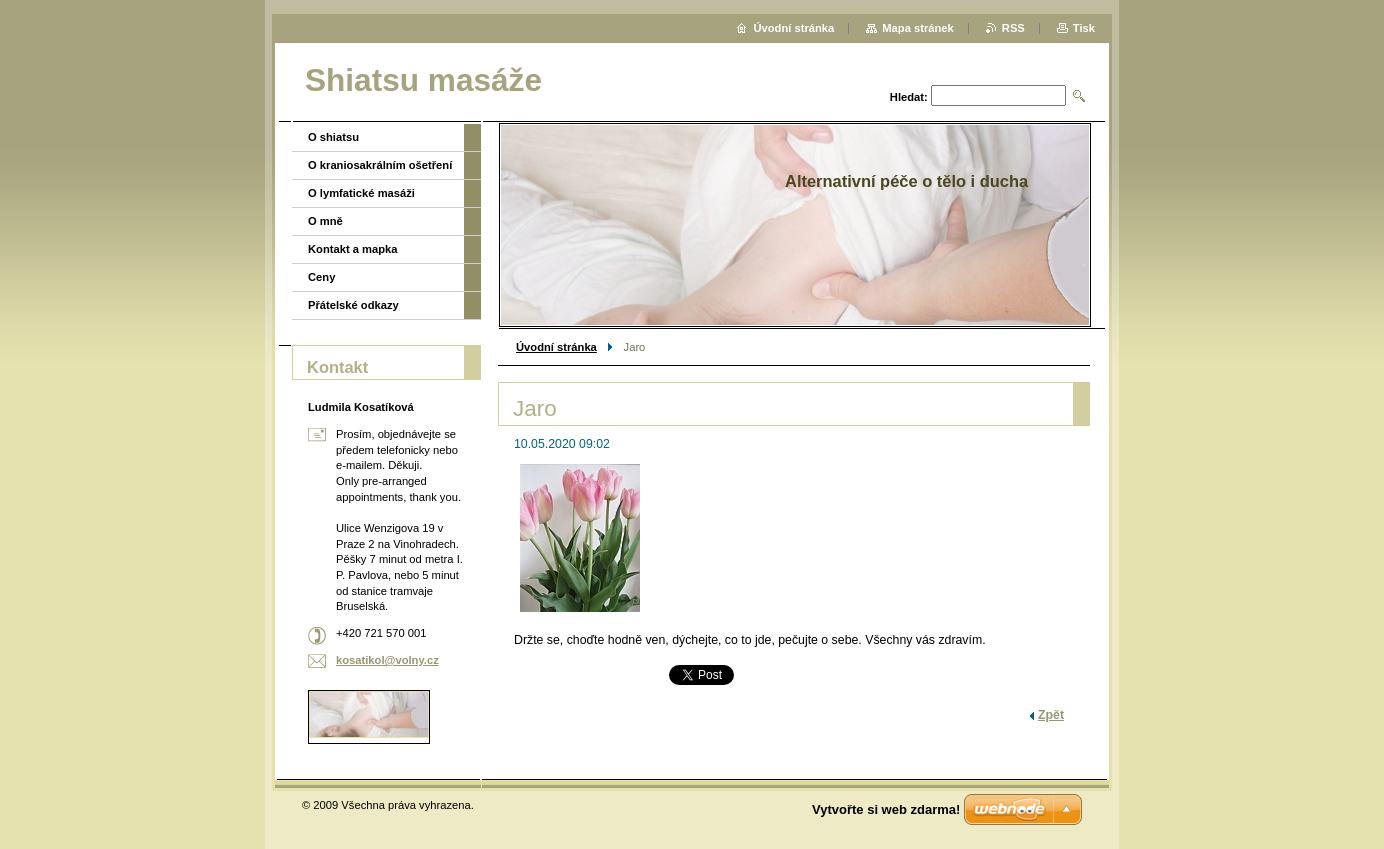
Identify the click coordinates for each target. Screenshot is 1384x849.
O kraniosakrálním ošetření (380, 165)
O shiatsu (333, 137)
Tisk (1084, 28)
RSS (1013, 28)
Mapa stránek (918, 28)
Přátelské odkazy (353, 305)
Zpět (1051, 715)
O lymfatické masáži (361, 193)
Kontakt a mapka (353, 249)
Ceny (321, 277)
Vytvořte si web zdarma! (886, 809)
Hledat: (909, 97)
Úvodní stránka (556, 347)
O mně (325, 221)
